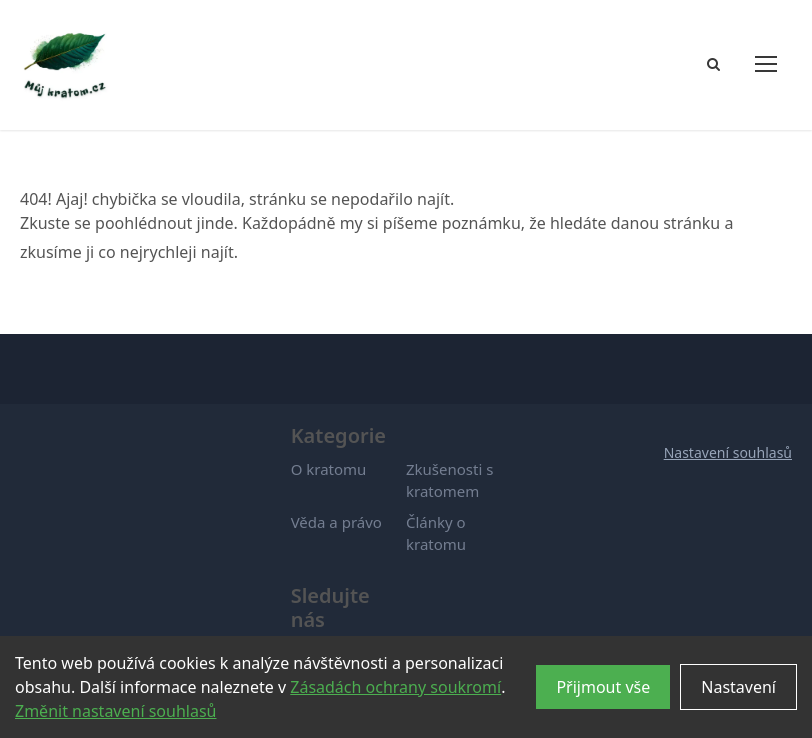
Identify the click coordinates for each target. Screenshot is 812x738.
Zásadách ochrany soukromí (395, 687)
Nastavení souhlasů (728, 452)
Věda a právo (336, 522)
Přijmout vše (603, 687)
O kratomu (329, 469)
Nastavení (738, 687)
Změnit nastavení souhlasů (115, 711)
